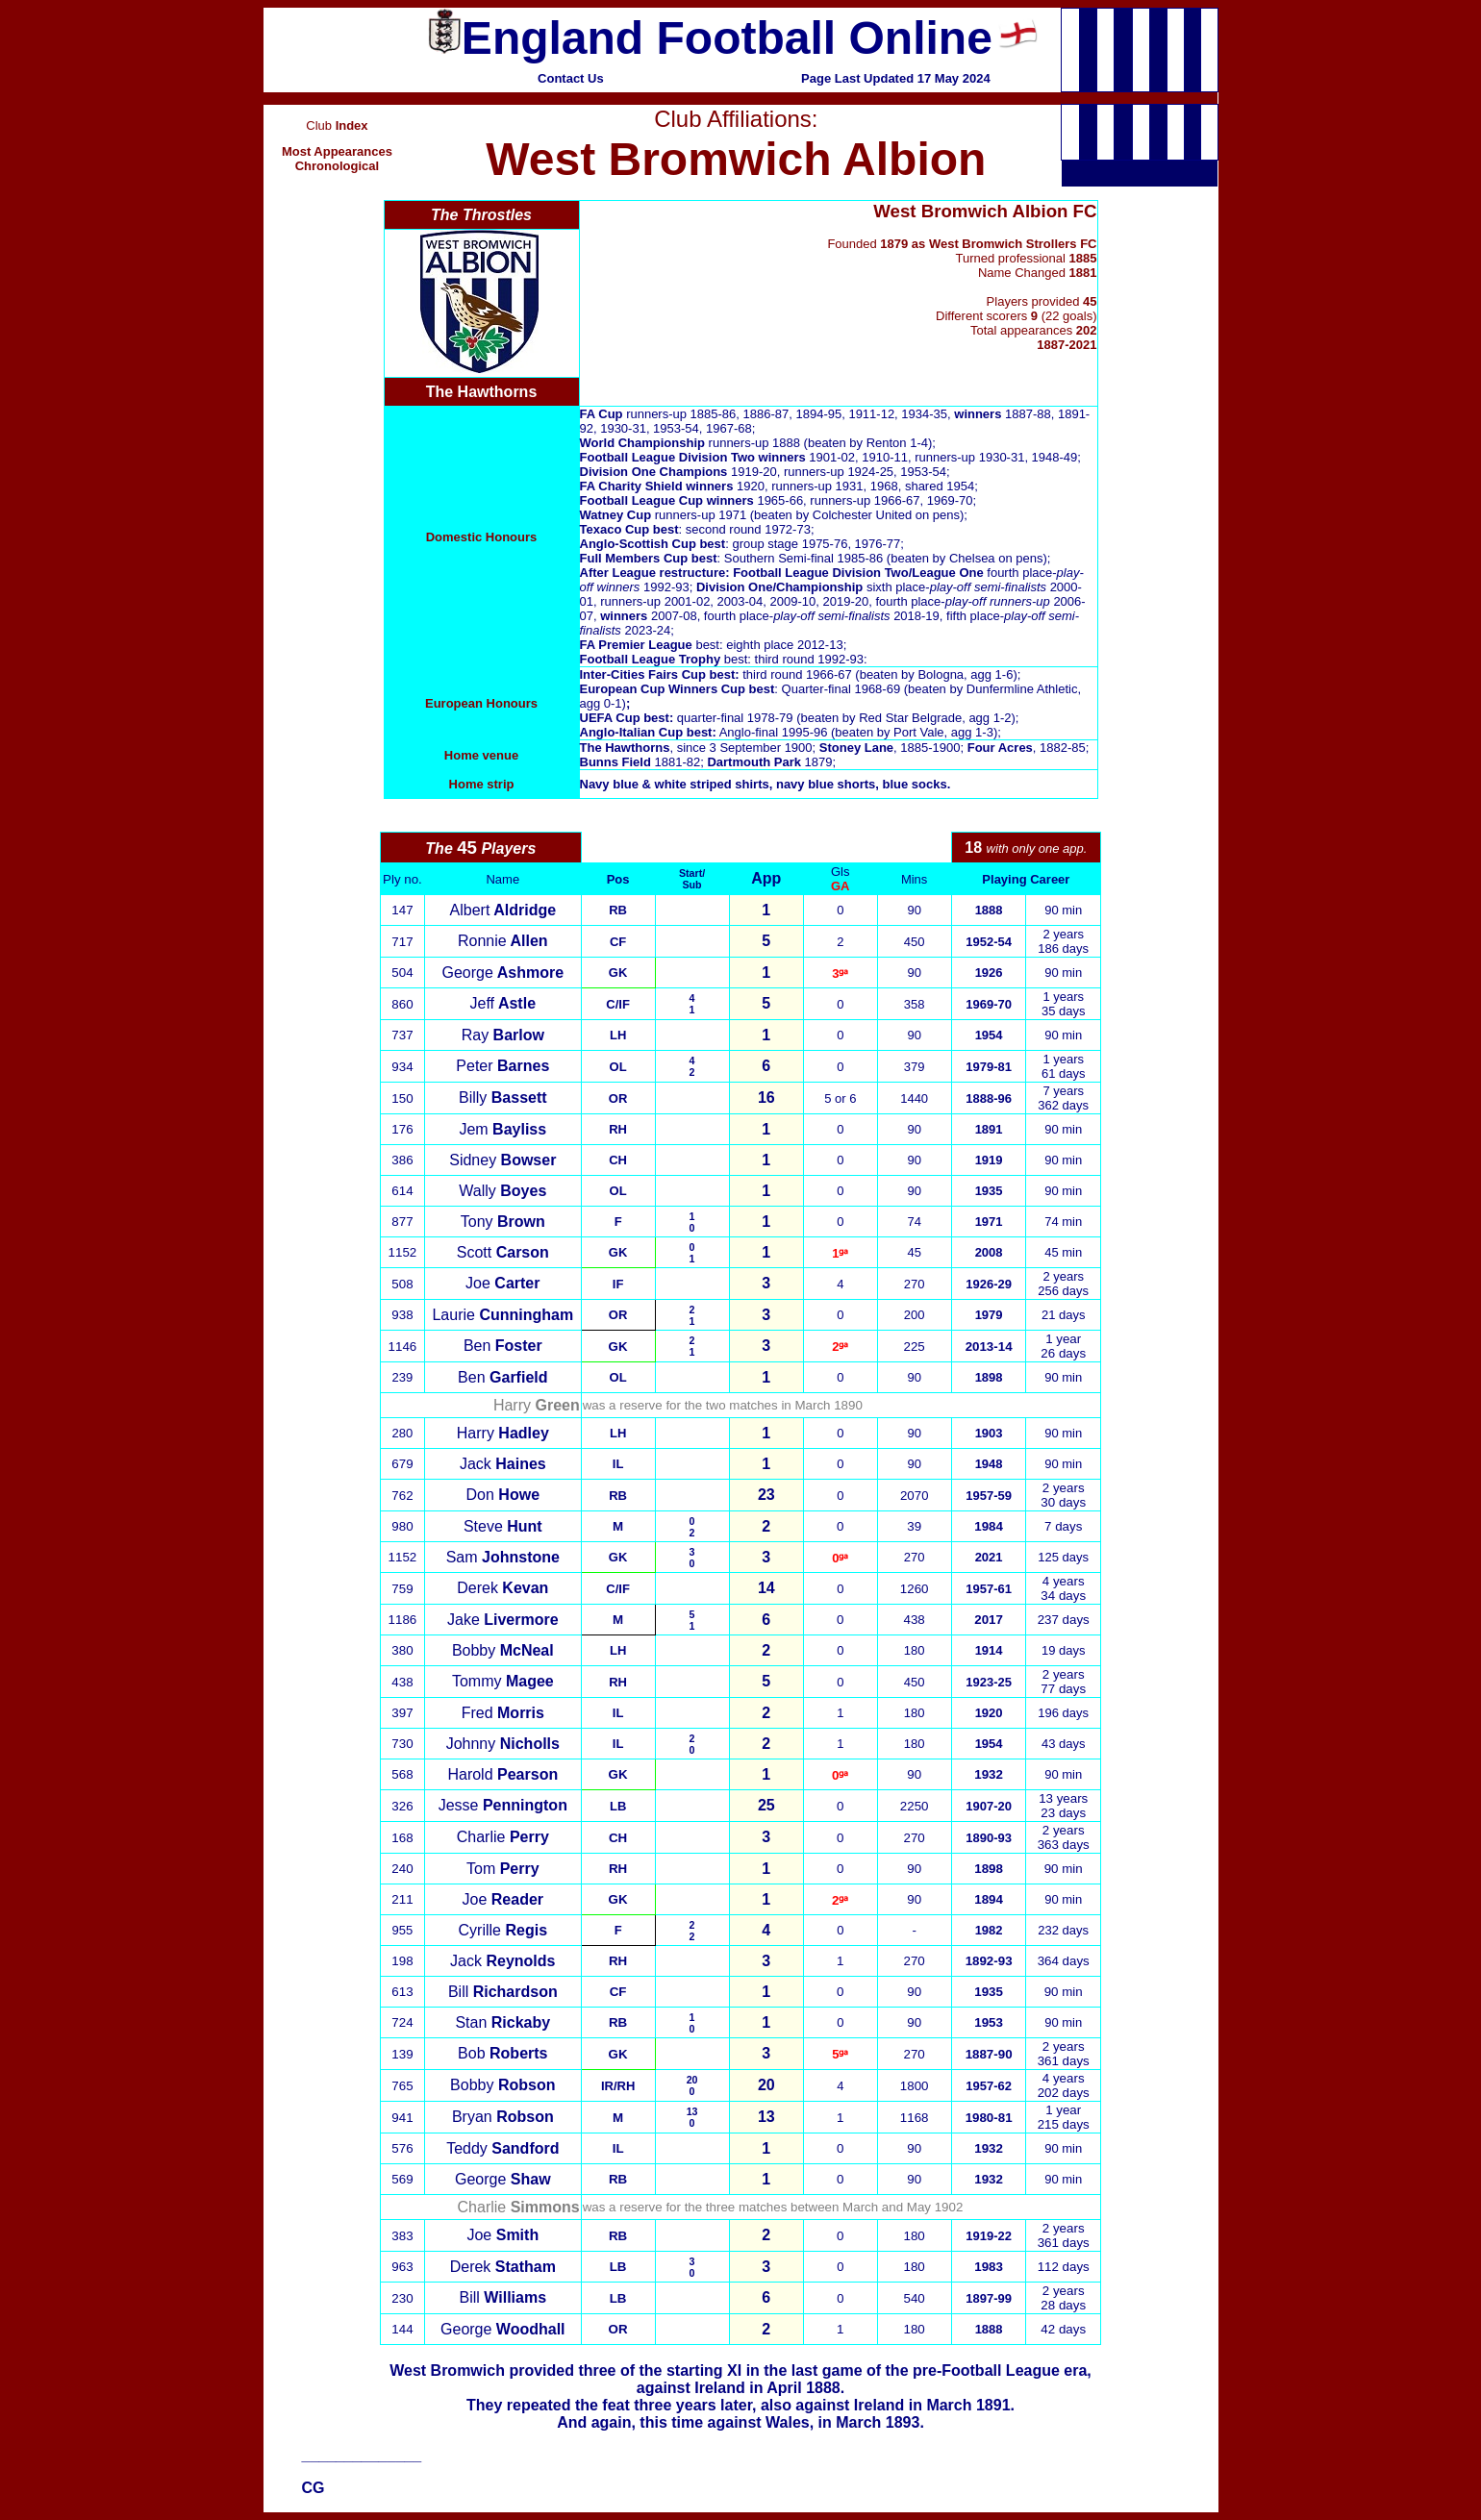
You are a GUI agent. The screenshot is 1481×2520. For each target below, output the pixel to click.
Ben (503, 1345)
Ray (503, 1035)
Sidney (502, 1160)
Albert (503, 910)
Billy (503, 1097)
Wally (502, 1191)
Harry (503, 1433)
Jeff (503, 1003)
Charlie (503, 1837)
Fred (503, 1713)
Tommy (503, 1681)
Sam (503, 1557)
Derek (502, 1588)
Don (503, 1494)
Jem (502, 1129)
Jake (503, 1619)
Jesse (503, 1805)
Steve (503, 1526)
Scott (503, 1252)
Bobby (503, 1650)
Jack (503, 1464)
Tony (503, 1221)
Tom (503, 1868)
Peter (502, 1066)
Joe (502, 1283)
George (503, 972)
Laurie (502, 1315)
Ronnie (503, 941)
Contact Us (571, 78)
